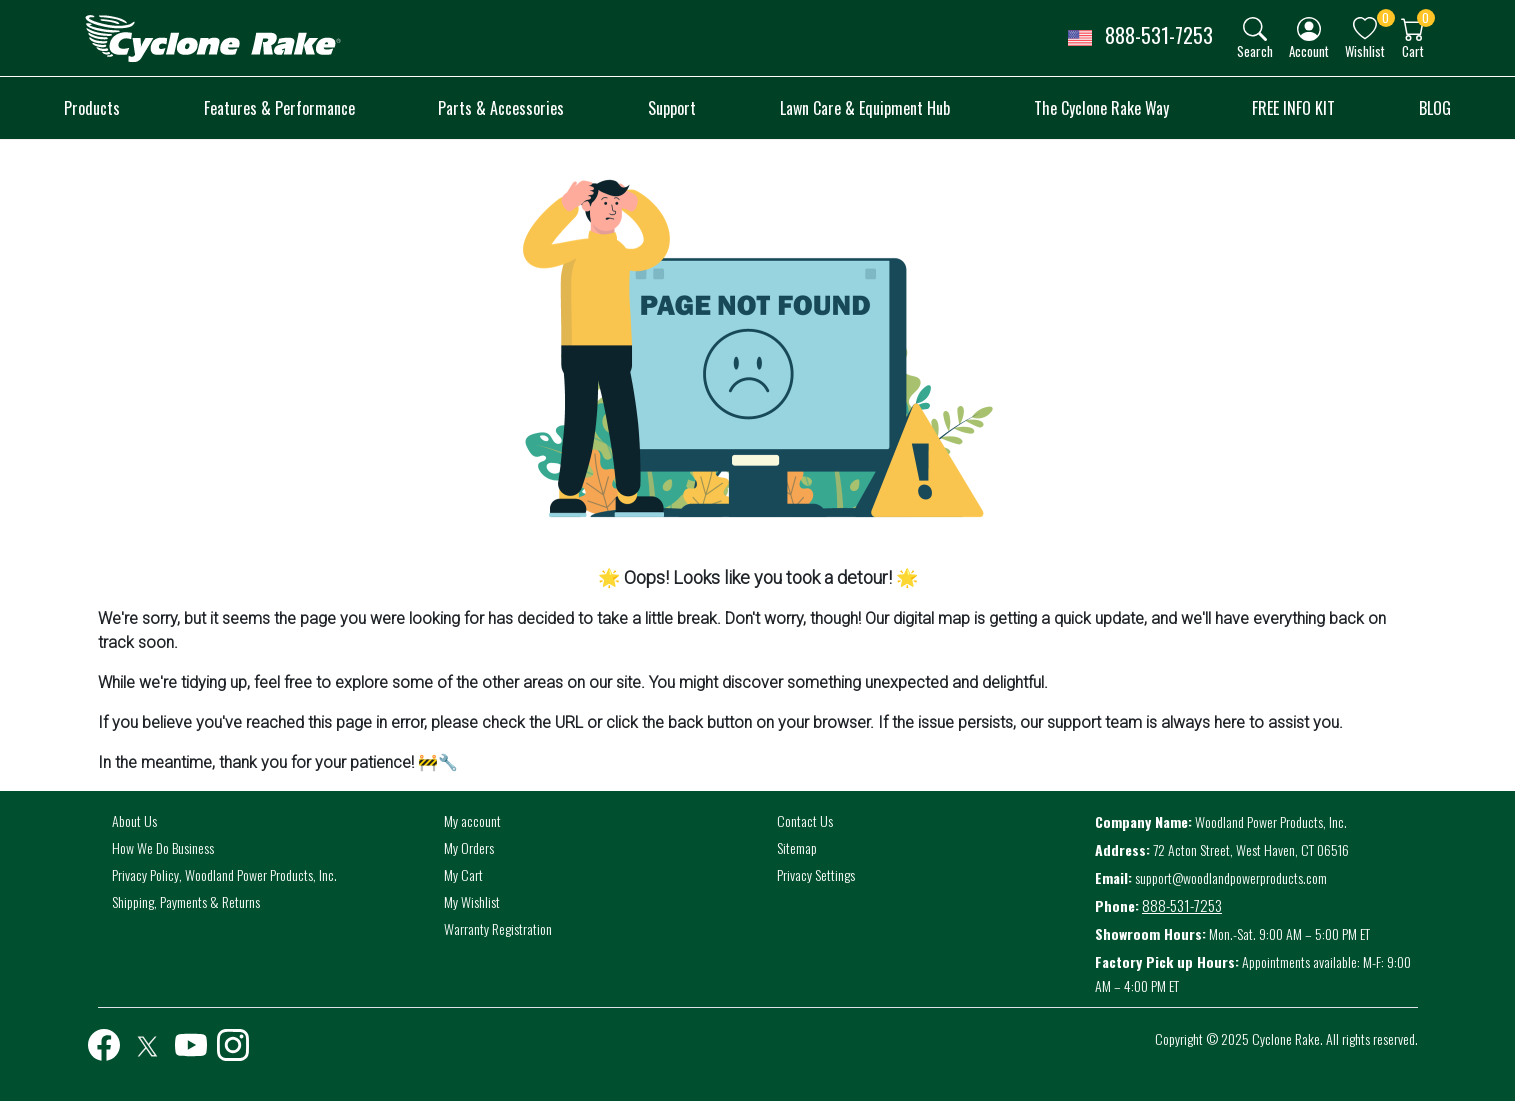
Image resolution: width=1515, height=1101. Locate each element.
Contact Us (805, 820)
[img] (1255, 29)
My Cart (463, 874)
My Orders (469, 847)
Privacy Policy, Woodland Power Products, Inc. (224, 874)
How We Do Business (163, 847)
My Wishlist (472, 901)
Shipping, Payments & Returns (186, 901)
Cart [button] (1413, 50)
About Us (134, 820)
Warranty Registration (498, 928)
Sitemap (797, 847)
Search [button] (1255, 50)
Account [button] (1309, 50)
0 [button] (1385, 17)
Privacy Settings (816, 874)
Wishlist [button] (1365, 50)
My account (472, 820)
